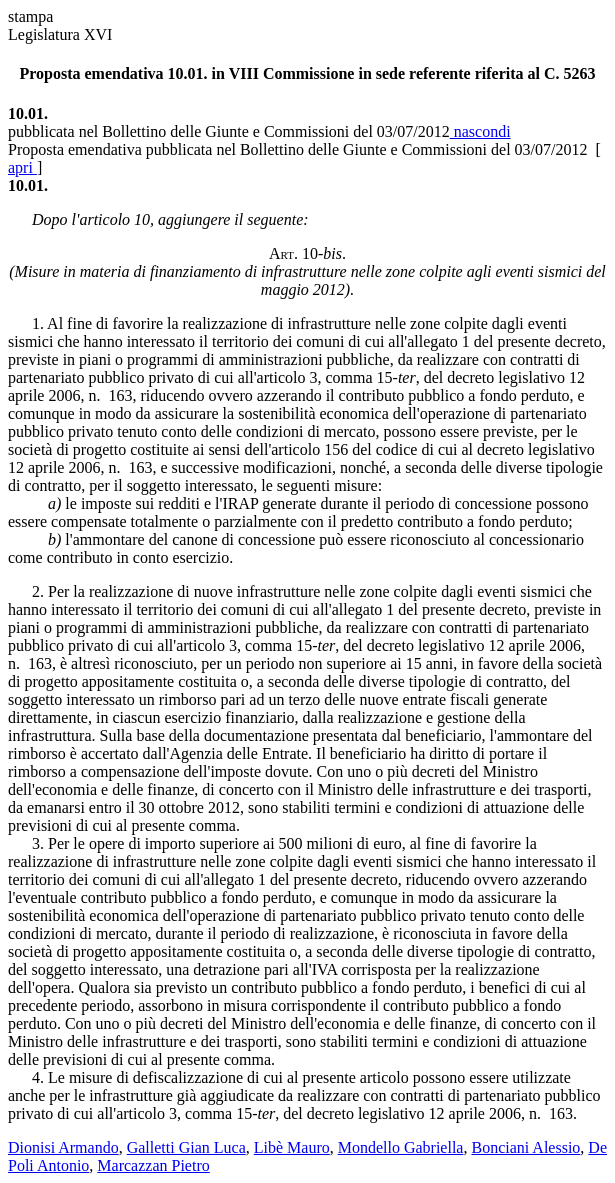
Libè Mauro (292, 1147)
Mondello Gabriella (401, 1147)
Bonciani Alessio (525, 1147)
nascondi (480, 131)
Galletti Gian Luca (186, 1147)
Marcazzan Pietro (153, 1165)
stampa (30, 16)
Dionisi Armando (63, 1147)
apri (22, 167)
